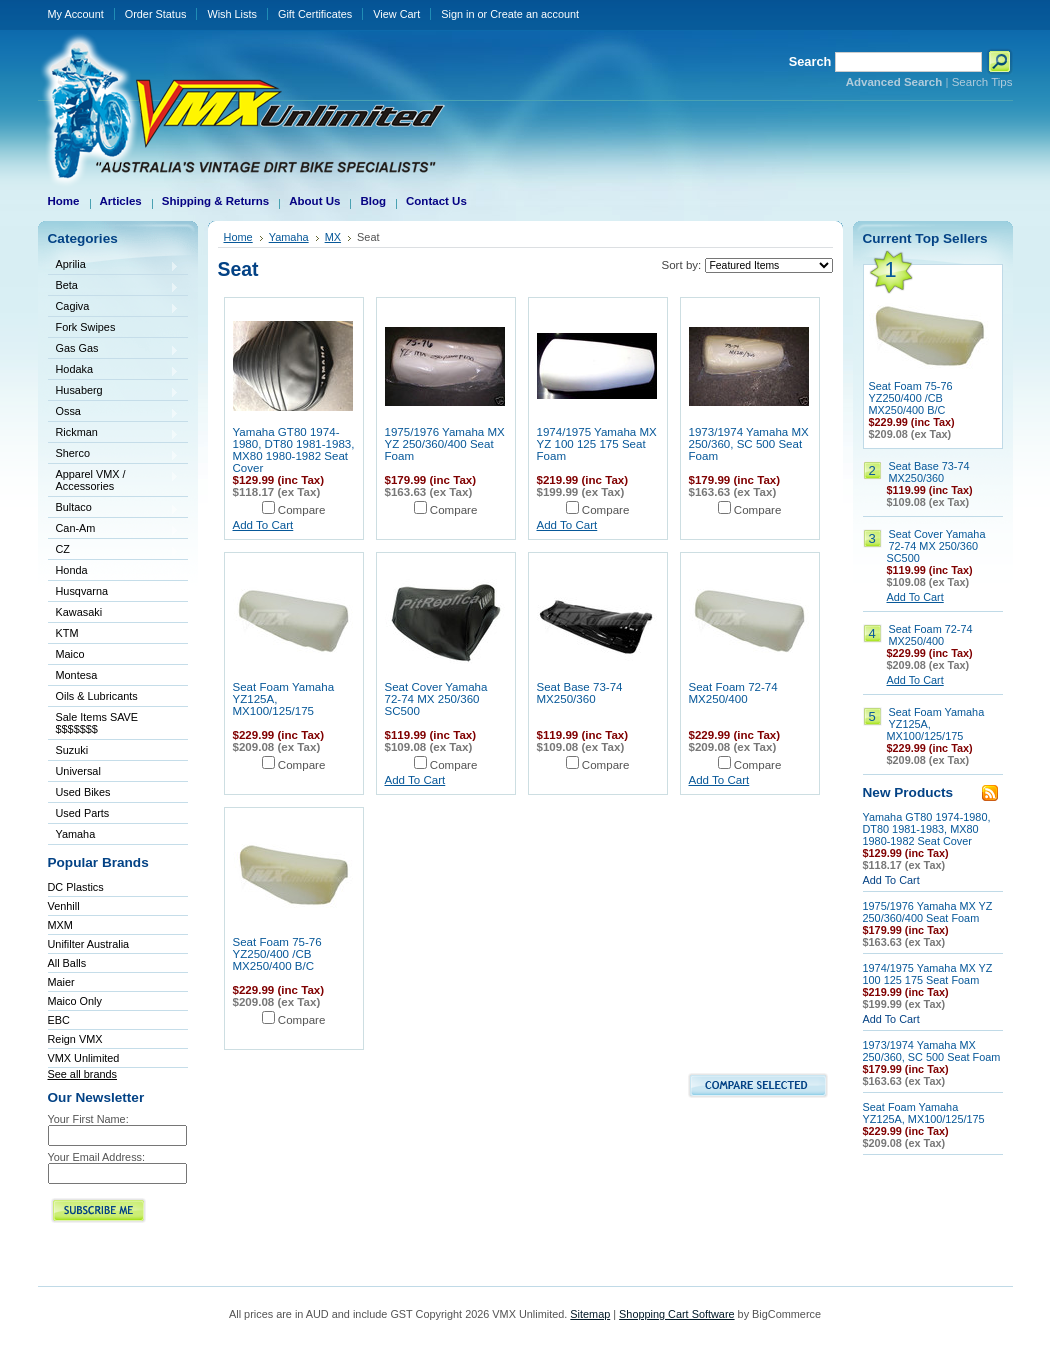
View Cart (396, 14)
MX (333, 237)
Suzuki (114, 751)
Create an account (534, 14)
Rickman (114, 433)
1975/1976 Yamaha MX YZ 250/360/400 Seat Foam (445, 444)
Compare (302, 510)
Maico (114, 655)
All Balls (67, 963)
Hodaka (114, 370)
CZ (114, 550)
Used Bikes (83, 792)
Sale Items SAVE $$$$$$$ (97, 723)
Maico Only (75, 1001)
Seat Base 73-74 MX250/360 (580, 693)
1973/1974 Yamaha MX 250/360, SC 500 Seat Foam (749, 444)
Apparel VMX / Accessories (114, 480)
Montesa (114, 676)
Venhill (64, 906)
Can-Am (114, 529)
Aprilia (114, 265)
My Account (76, 14)
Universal (114, 772)
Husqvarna (114, 592)
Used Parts (83, 813)
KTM (114, 634)
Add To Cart (263, 525)
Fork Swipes (86, 327)
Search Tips (982, 82)
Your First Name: (88, 1119)
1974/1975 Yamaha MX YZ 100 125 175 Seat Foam (597, 444)
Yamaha (114, 835)
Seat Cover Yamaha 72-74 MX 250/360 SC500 (436, 699)
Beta (114, 286)
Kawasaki (114, 613)
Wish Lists (232, 14)
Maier (61, 982)
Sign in (457, 14)
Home (238, 237)
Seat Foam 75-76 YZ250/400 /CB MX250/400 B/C (277, 954)
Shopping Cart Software (676, 1314)
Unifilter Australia (89, 944)
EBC (59, 1020)
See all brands (83, 1074)
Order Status (156, 14)
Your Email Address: (97, 1157)
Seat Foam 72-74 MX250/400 (733, 693)
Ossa (114, 412)
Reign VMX (75, 1039)
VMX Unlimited (84, 1058)
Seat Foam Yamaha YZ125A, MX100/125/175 (924, 1113)
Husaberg (114, 391)
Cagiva (114, 307)
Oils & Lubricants (97, 696)
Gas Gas (114, 349)
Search (810, 61)
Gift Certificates (315, 14)
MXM (60, 925)
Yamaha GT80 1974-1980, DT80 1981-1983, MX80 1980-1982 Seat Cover (294, 450)
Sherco (114, 454)
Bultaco (114, 508)
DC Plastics (76, 887)
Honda (114, 571)
